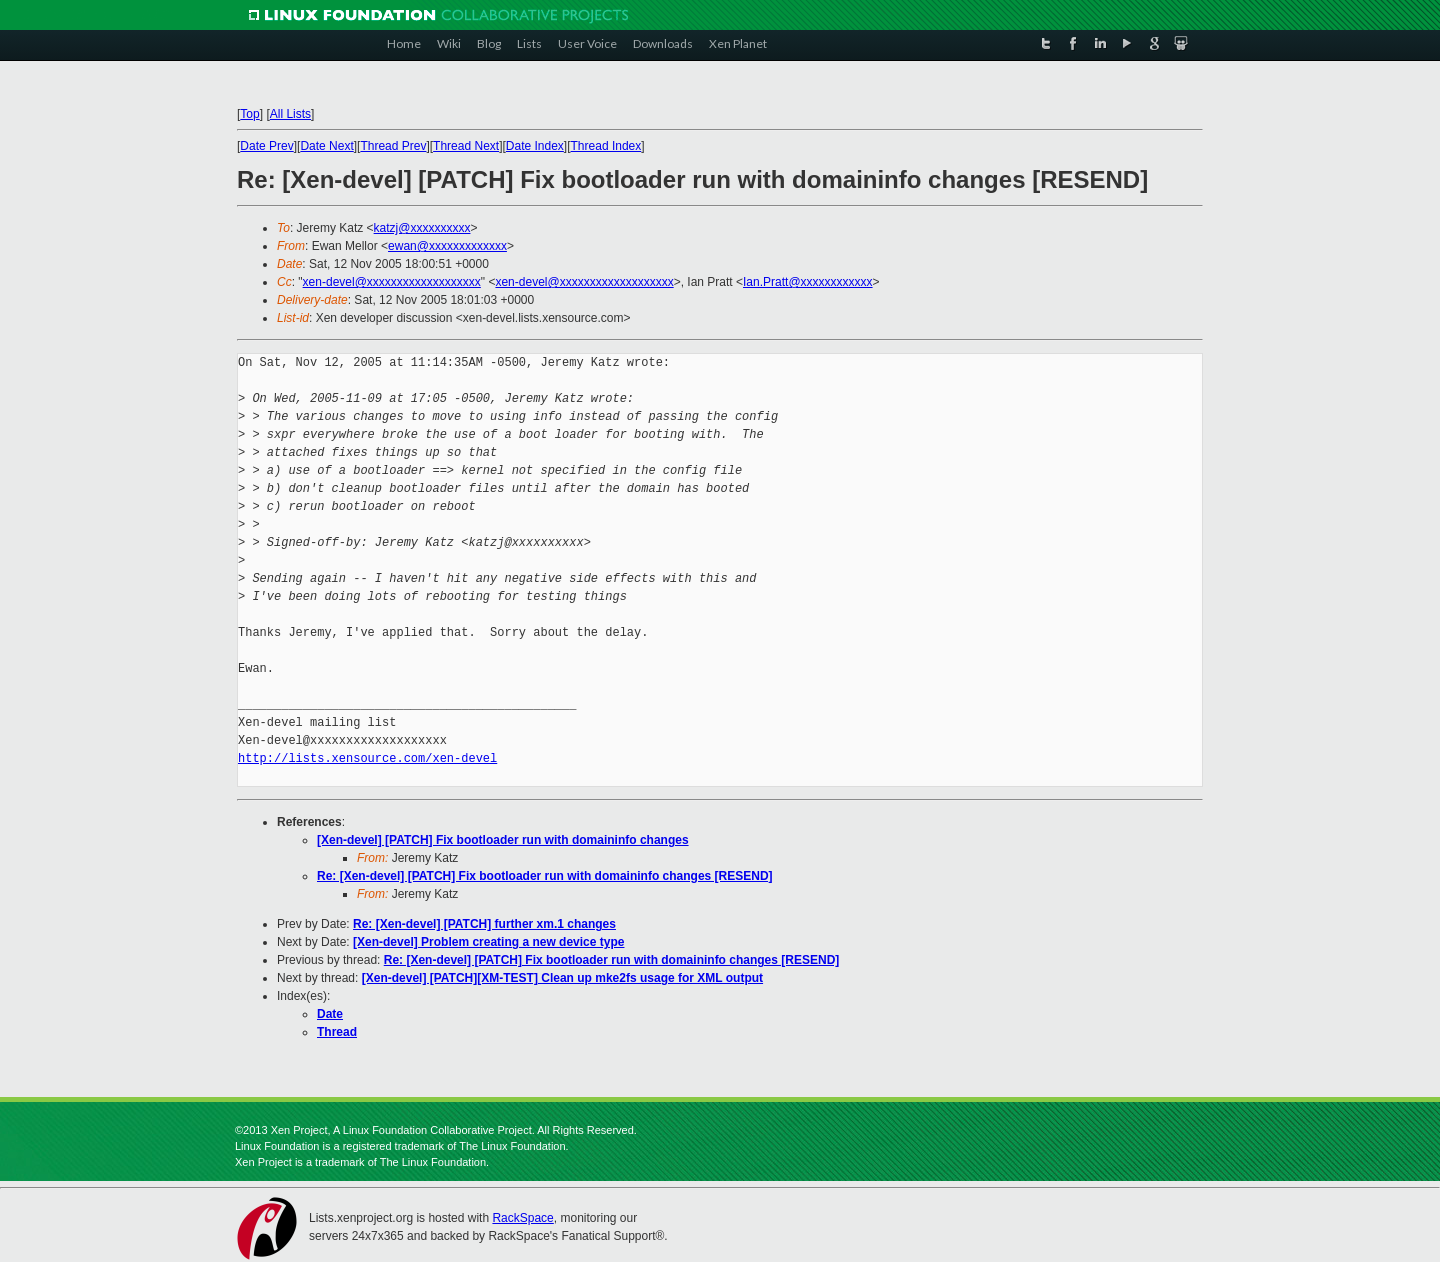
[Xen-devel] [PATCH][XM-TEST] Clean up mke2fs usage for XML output (562, 978)
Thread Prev (393, 146)
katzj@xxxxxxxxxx (422, 228)
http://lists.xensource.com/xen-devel (367, 758)
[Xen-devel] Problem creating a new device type (488, 942)
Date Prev (266, 146)
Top (249, 114)
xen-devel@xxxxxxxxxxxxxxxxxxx (392, 282)
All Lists (290, 114)
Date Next (326, 146)
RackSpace (522, 1218)
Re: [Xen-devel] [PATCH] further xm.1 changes (484, 924)
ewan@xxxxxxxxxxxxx (447, 246)
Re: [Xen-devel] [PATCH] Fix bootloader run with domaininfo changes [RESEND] (545, 876)
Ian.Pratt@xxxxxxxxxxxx (808, 282)
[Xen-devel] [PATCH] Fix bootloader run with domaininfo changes (503, 840)
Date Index (535, 146)
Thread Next (466, 146)
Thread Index (606, 146)
